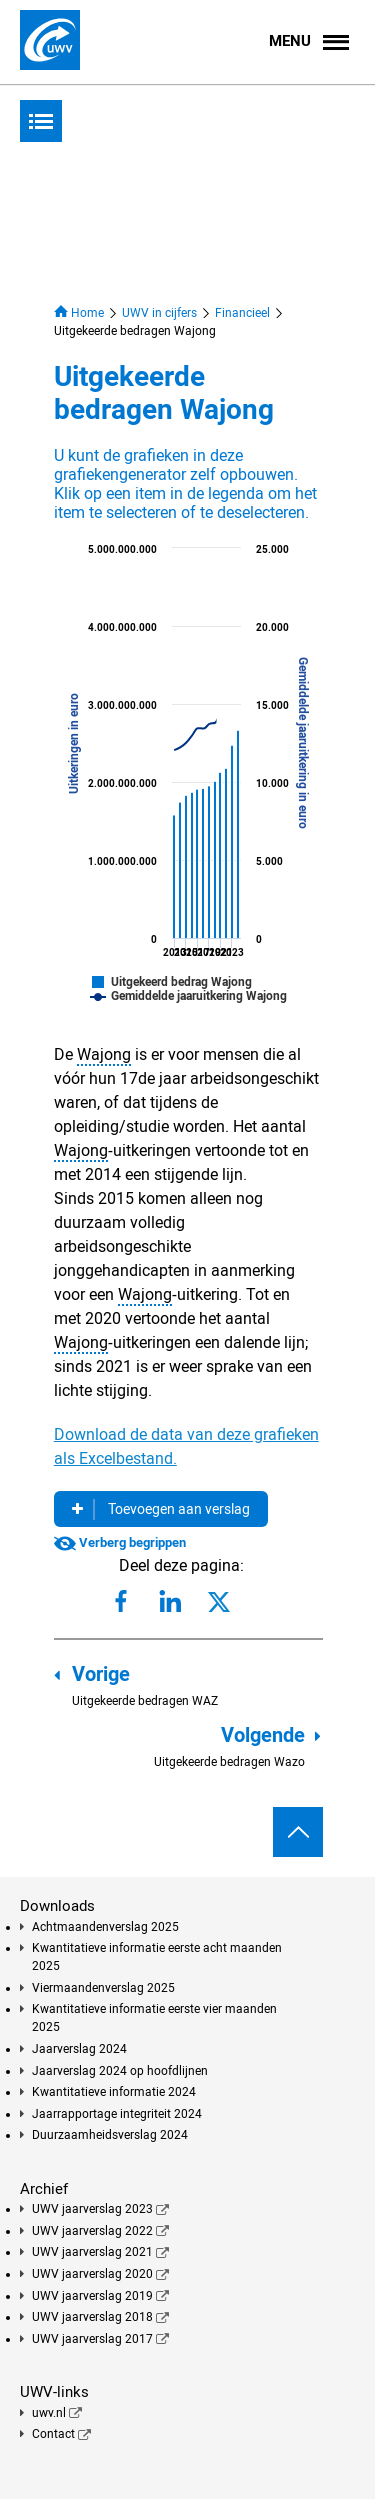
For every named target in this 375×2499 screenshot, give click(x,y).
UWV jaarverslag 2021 (92, 2252)
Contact (53, 2434)
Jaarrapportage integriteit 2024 (117, 2114)
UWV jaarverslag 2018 (92, 2317)
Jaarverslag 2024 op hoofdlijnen (120, 2071)
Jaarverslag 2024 (79, 2049)
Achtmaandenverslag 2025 (105, 1927)
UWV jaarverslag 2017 (92, 2339)
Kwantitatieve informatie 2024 (114, 2092)
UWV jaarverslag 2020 (92, 2274)
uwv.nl (49, 2413)
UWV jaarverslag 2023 (92, 2209)
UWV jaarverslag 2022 (92, 2231)
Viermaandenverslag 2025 (103, 1988)
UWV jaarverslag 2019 (92, 2296)
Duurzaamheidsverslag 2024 (110, 2135)
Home (79, 312)
